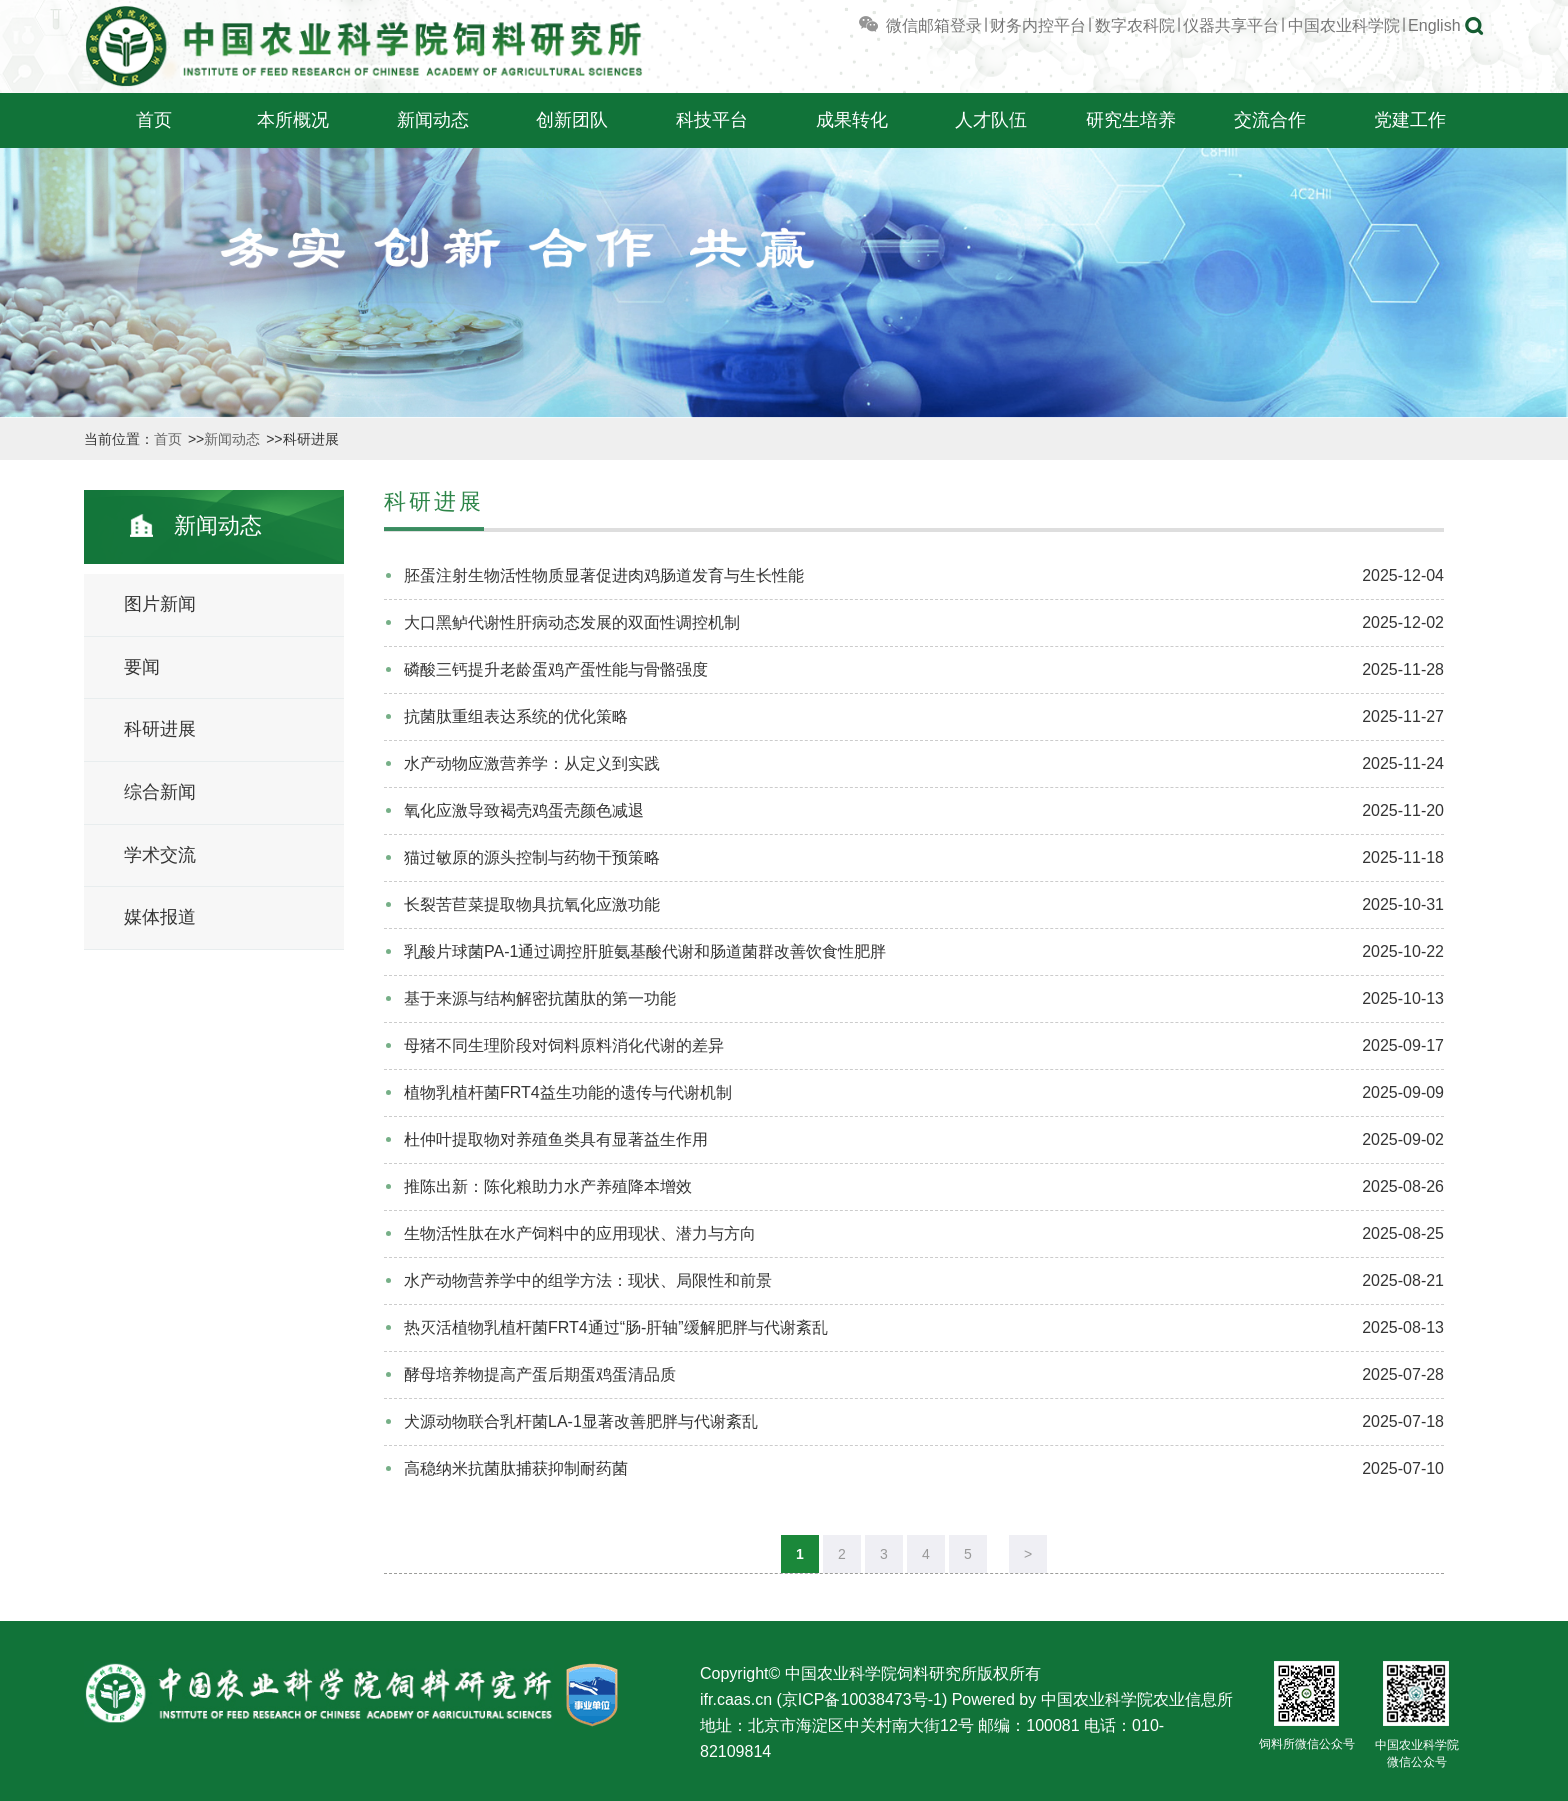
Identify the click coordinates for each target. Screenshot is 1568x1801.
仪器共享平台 (1231, 25)
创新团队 (572, 120)
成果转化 (852, 120)
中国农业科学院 (1344, 25)
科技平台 (712, 120)
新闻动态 (433, 120)
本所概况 (293, 120)
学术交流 (160, 855)
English (1434, 25)
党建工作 (1410, 120)
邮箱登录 (950, 25)
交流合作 (1270, 120)
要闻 (142, 667)
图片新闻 (160, 604)
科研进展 (160, 729)
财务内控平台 (1038, 25)
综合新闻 (160, 792)
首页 (154, 120)
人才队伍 (991, 120)
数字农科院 (1135, 25)
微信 (887, 25)
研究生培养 (1131, 120)
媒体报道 (160, 917)
